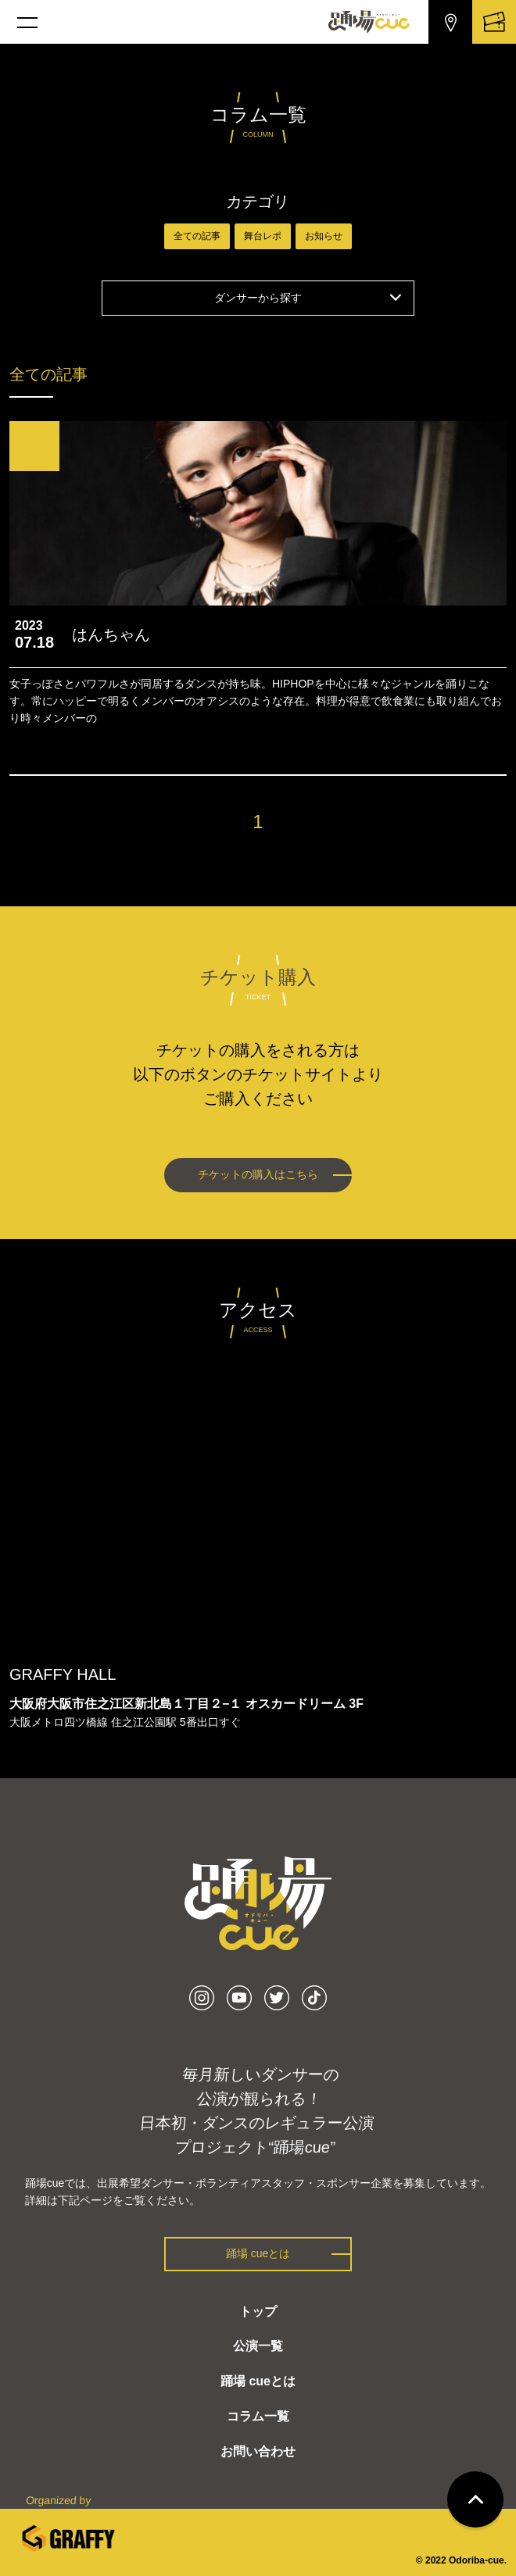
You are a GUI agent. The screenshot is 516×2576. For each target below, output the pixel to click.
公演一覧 (258, 2346)
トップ (258, 2311)
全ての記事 (197, 235)
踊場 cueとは (258, 2253)
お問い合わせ (258, 2451)
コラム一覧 (258, 2416)
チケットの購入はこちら (258, 1174)
